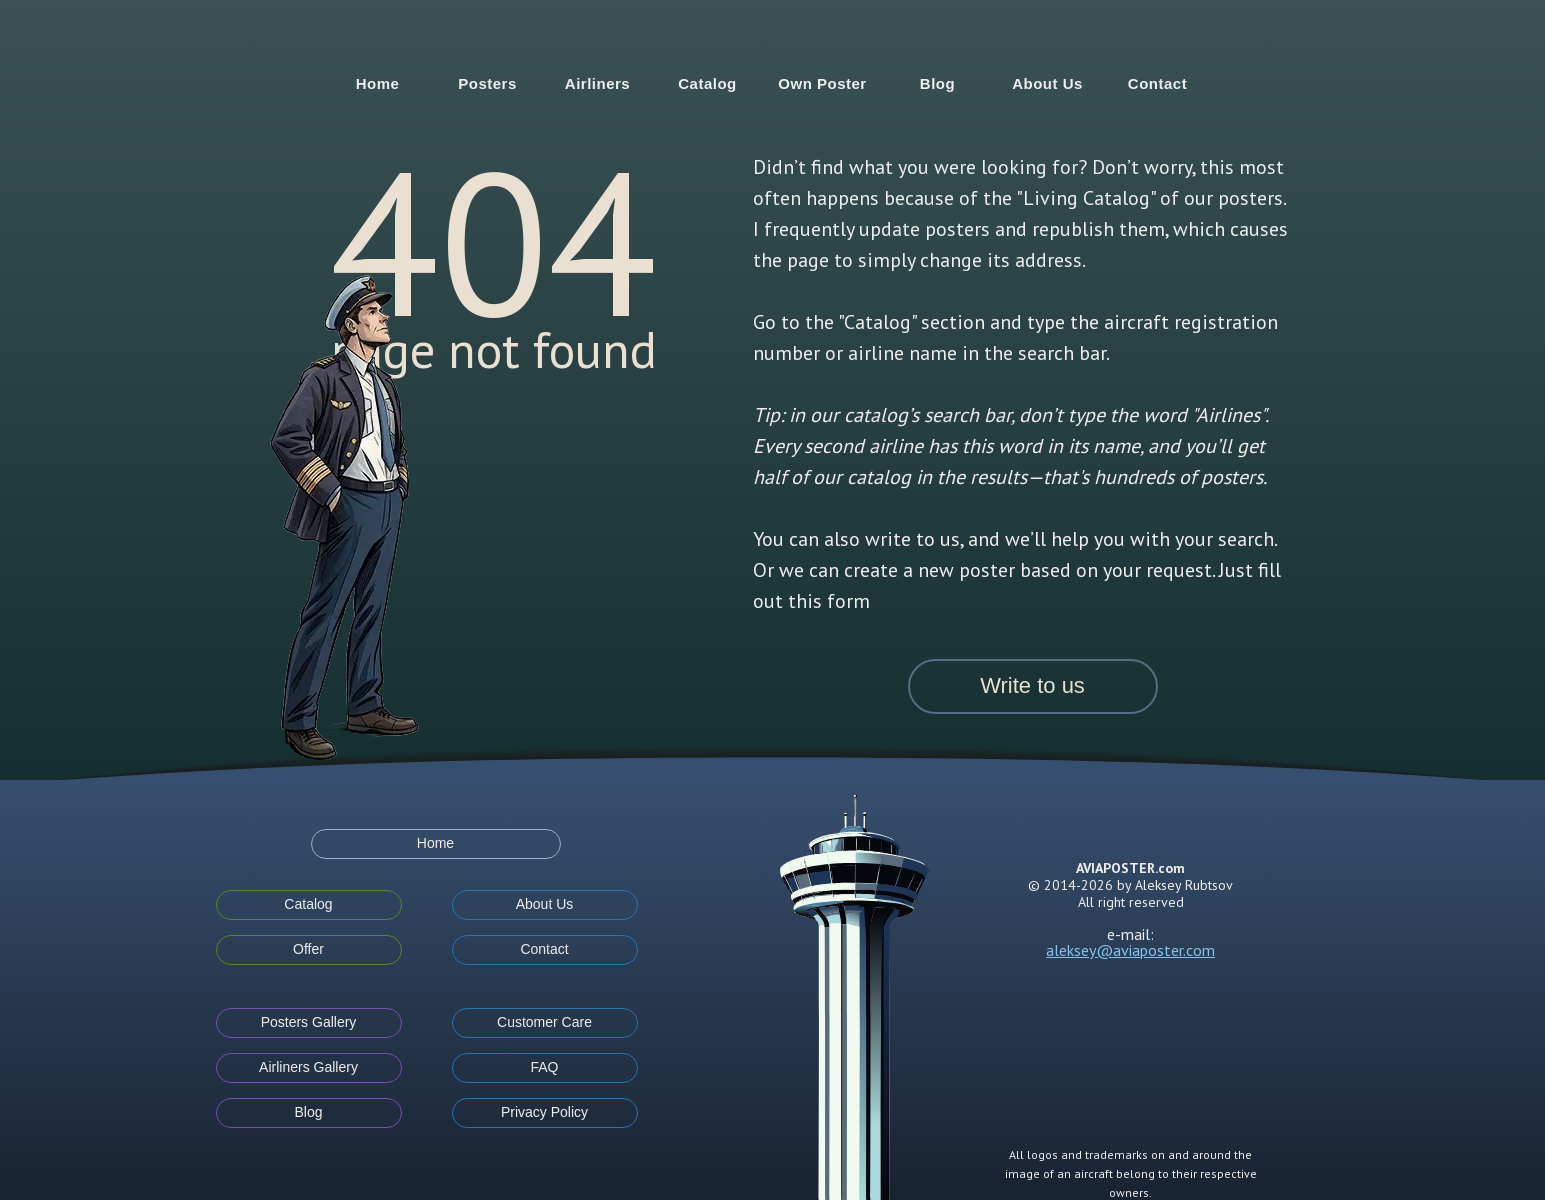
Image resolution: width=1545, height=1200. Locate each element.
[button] (1033, 686)
